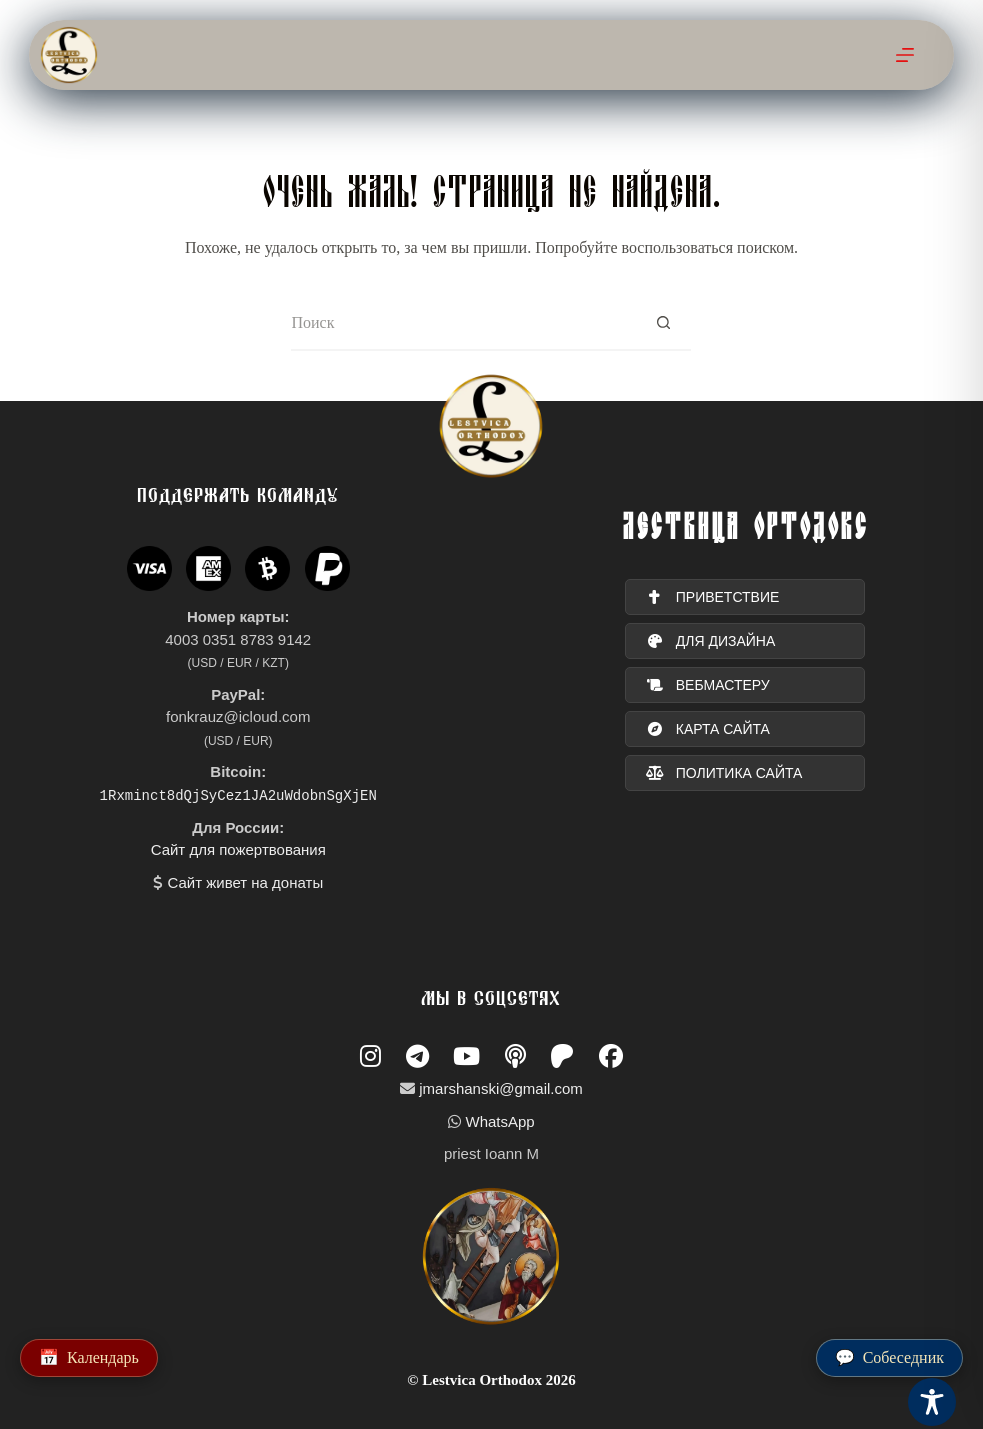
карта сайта (708, 730)
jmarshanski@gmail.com (501, 1088)
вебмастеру (708, 686)
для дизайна (711, 642)
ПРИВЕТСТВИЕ (713, 598)
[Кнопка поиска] (663, 323)
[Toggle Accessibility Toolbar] (932, 1402)
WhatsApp (499, 1121)
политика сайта (724, 774)
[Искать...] (463, 323)
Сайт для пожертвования (238, 849)
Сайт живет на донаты (245, 882)
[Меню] (905, 55)
